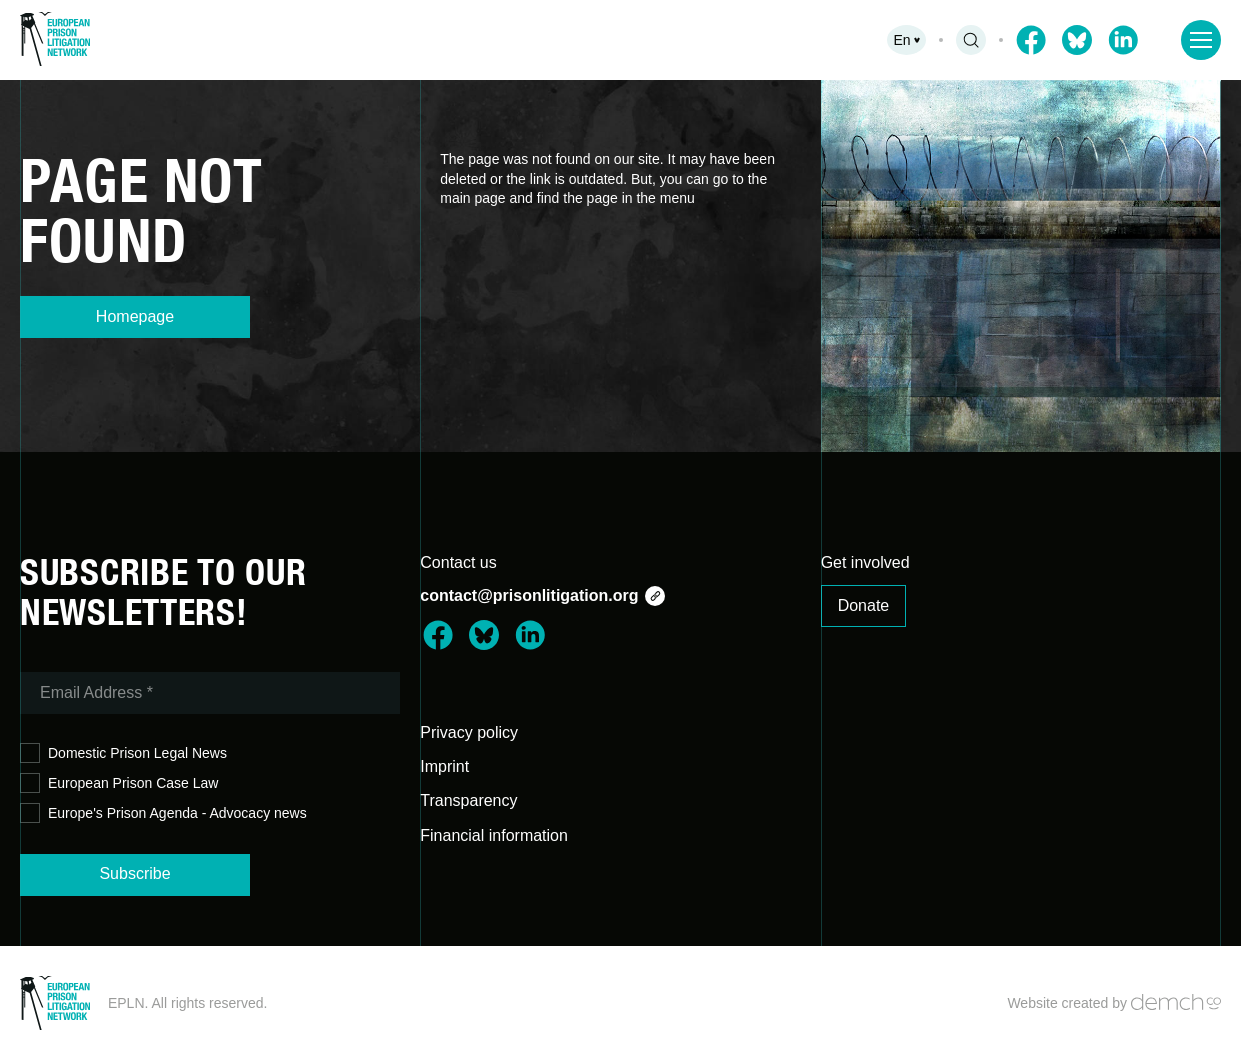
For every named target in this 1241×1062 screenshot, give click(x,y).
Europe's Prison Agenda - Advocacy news (163, 813)
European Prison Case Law (119, 783)
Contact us (458, 562)
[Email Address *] (210, 693)
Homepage (135, 316)
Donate (864, 605)
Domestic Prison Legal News (123, 753)
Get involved (865, 562)
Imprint (444, 766)
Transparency (468, 800)
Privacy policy (469, 732)
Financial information (494, 835)
